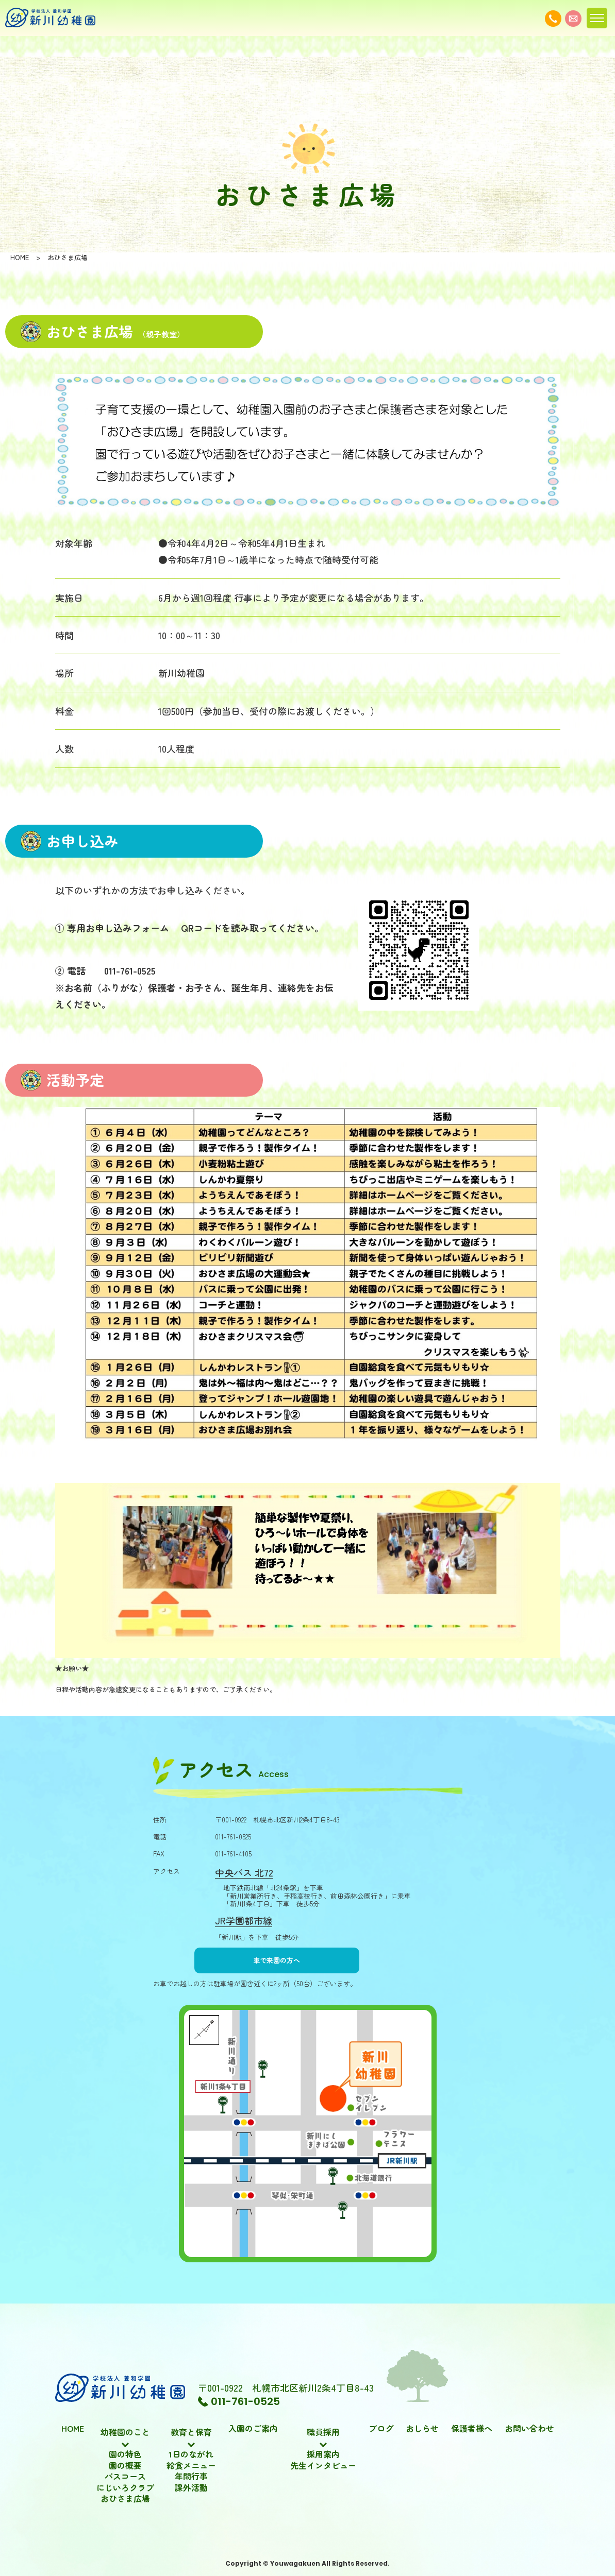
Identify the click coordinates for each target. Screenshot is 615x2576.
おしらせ (422, 2428)
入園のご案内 (253, 2428)
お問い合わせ (529, 2428)
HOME (72, 2428)
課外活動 (191, 2488)
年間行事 (191, 2476)
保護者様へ (471, 2428)
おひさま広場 (125, 2498)
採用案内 (323, 2454)
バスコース (125, 2476)
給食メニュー (191, 2465)
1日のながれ (191, 2454)
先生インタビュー (323, 2465)
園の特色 (125, 2454)
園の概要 (125, 2465)
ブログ (381, 2428)
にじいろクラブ (125, 2488)
